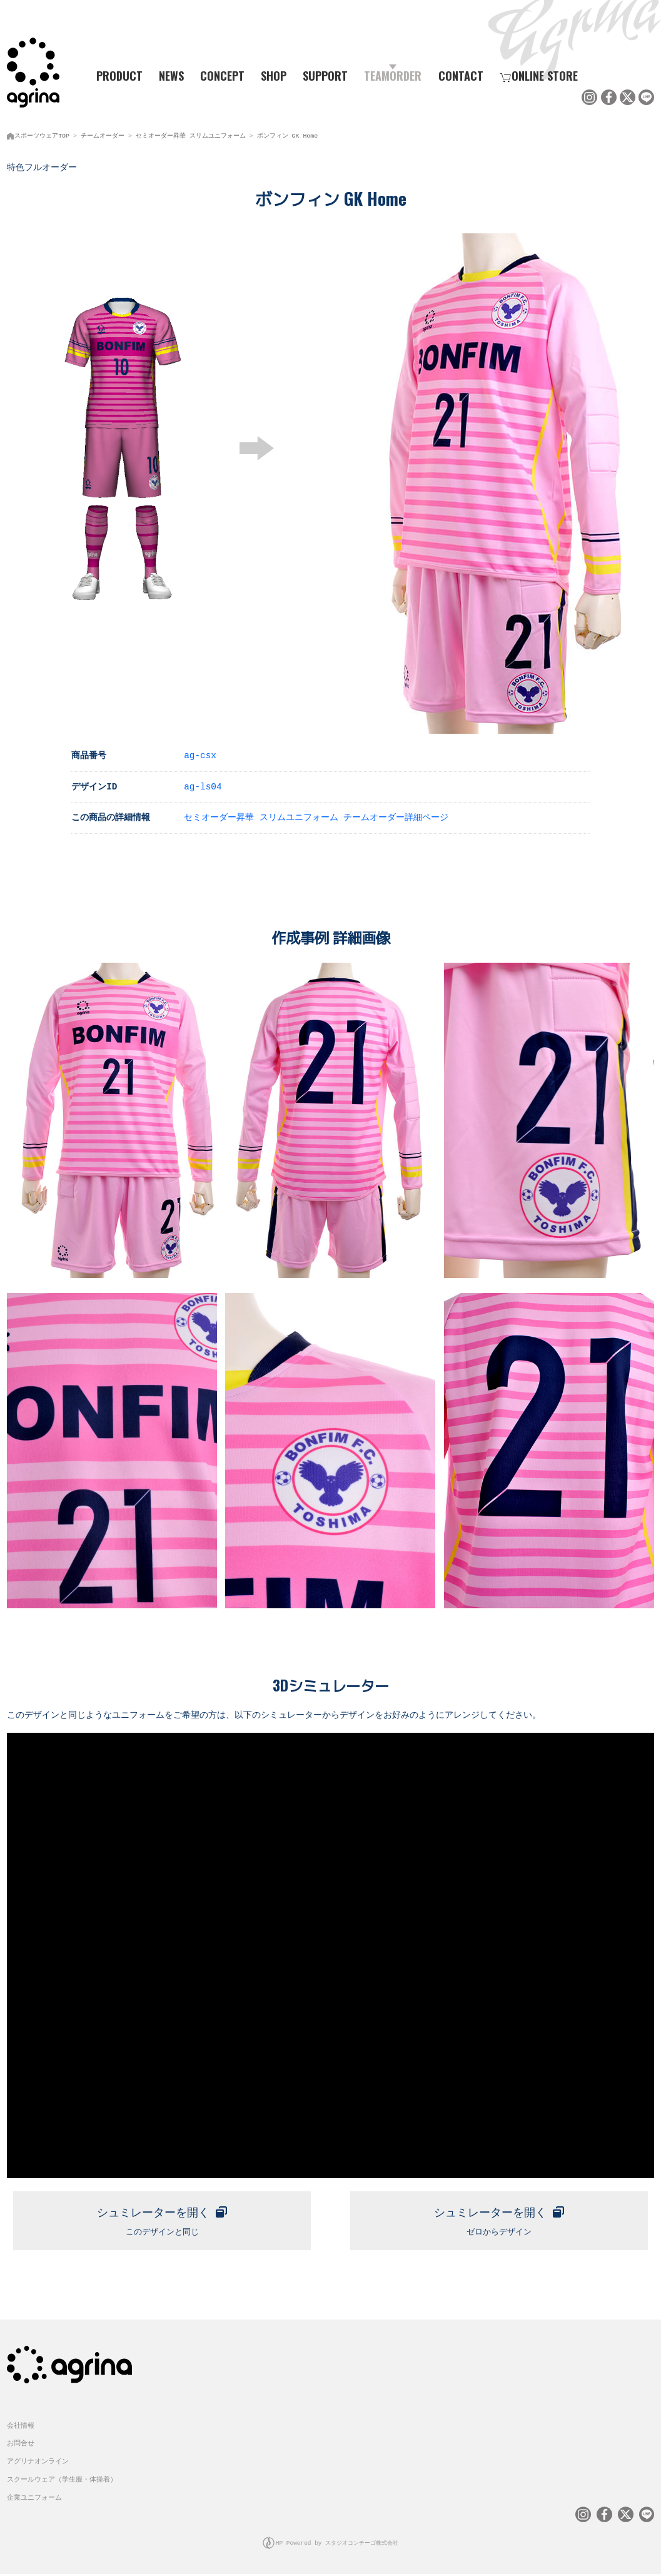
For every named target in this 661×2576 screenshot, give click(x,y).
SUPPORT (325, 76)
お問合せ (20, 2446)
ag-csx (200, 753)
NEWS (171, 76)
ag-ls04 (202, 785)
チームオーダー (102, 134)
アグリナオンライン (38, 2463)
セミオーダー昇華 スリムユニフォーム (191, 134)
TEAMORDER (392, 76)
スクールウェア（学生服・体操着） (62, 2482)
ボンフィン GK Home (287, 134)
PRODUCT (115, 76)
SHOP (273, 76)
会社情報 (20, 2428)
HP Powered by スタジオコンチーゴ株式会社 (337, 2545)
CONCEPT (222, 76)
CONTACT (460, 76)
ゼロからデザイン (499, 2219)
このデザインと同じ (162, 2219)
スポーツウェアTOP (41, 134)
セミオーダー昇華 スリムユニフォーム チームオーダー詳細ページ (316, 815)
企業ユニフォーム (34, 2500)
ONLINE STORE (539, 76)
